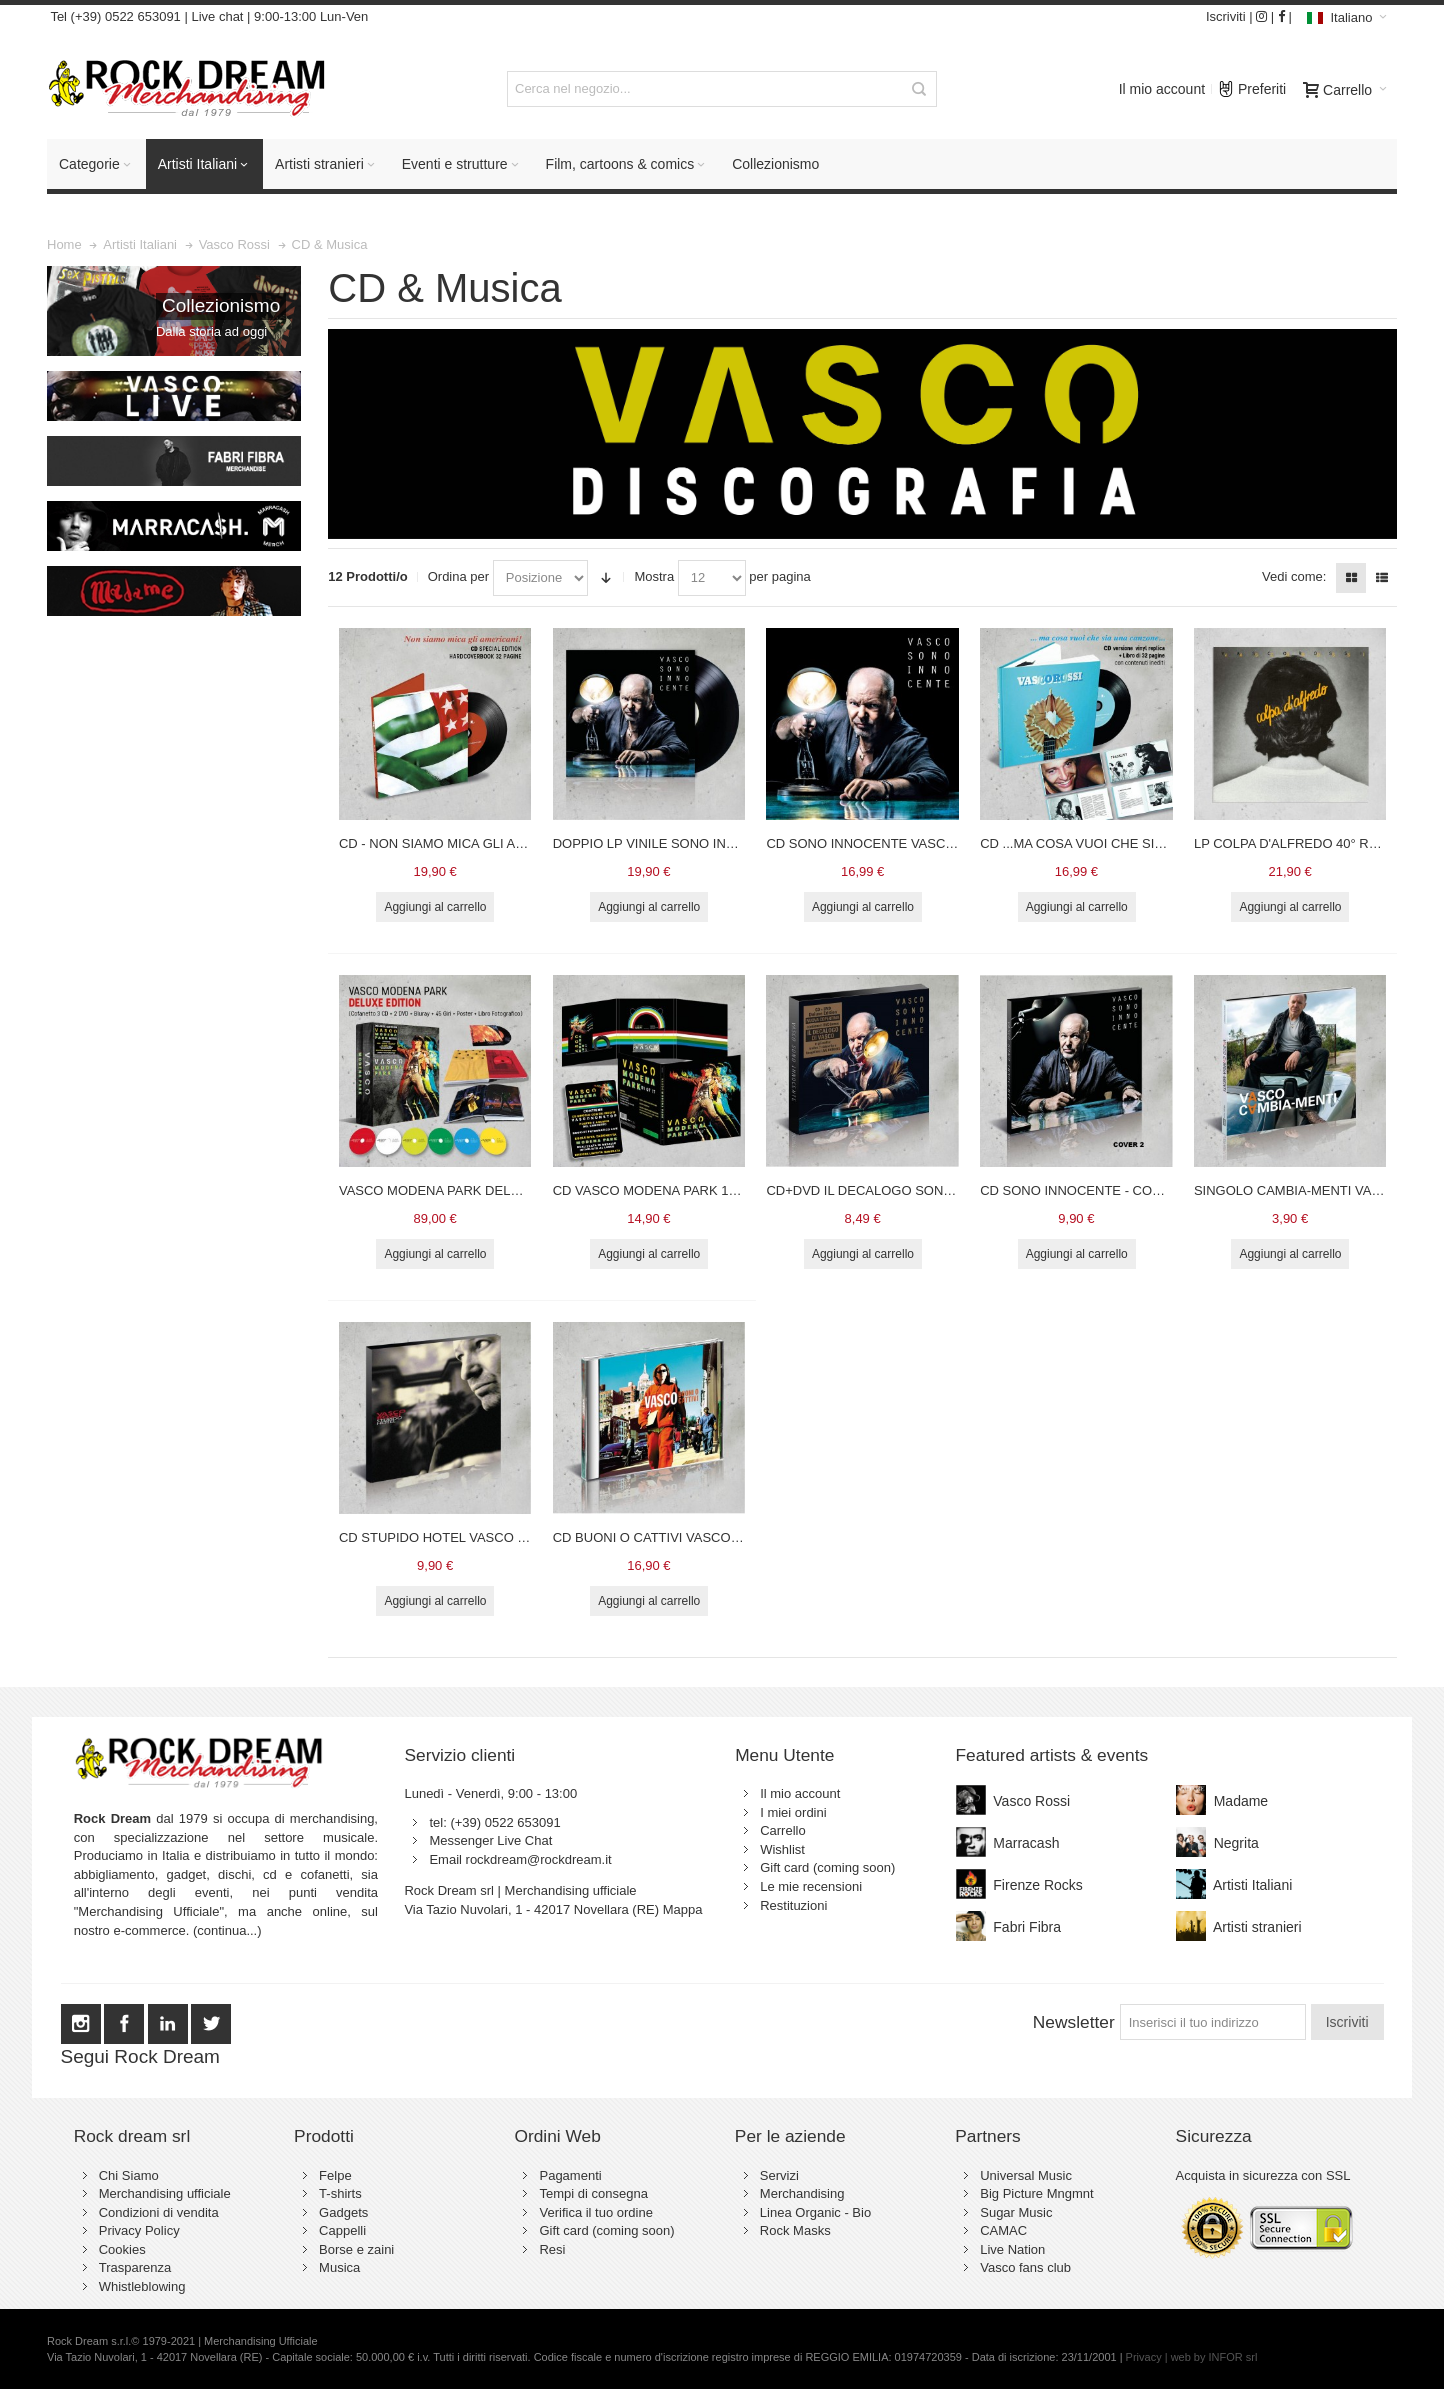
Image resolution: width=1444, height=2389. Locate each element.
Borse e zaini (356, 2249)
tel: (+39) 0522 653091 (494, 1822)
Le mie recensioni (811, 1886)
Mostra (654, 576)
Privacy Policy (139, 2230)
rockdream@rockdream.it (539, 1859)
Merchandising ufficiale (165, 2193)
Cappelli (342, 2230)
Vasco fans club (1025, 2267)
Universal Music (1026, 2175)
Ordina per (458, 576)
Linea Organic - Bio (815, 2212)
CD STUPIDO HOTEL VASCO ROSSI (448, 1537)
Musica (339, 2267)
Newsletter (1074, 2022)
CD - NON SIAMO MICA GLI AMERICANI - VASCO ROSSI (509, 843)
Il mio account (1162, 89)
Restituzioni (793, 1905)
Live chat (217, 16)
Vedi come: (1294, 576)
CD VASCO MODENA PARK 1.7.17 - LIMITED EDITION (715, 1190)
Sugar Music (1016, 2212)
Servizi (779, 2175)
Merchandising (802, 2193)
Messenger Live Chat (490, 1840)
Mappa (683, 1909)
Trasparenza (135, 2267)
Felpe (335, 2175)
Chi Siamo (129, 2175)
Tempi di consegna (593, 2193)
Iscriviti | (1229, 16)
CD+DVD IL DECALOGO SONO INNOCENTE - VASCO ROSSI (949, 1190)
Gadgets (343, 2212)
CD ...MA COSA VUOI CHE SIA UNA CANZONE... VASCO (1149, 843)
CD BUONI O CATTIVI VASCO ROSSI (664, 1537)
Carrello (783, 1830)
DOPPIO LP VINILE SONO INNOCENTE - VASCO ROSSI (721, 843)
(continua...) (227, 1930)
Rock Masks (795, 2230)
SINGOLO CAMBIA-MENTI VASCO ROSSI (1319, 1190)
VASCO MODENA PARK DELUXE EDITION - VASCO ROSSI (516, 1190)
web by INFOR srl (1214, 2357)
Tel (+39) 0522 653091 (114, 16)
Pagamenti (570, 2175)
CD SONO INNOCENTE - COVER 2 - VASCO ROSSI (1135, 1190)
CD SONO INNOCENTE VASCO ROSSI (882, 843)
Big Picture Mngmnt (1036, 2193)
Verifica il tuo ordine (595, 2212)
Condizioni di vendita (159, 2212)
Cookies (122, 2249)
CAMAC (1003, 2230)
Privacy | (1148, 2357)
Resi (552, 2249)
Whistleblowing (142, 2286)
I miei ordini (793, 1812)
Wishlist (782, 1849)
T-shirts (340, 2193)
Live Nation (1012, 2249)
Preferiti (1252, 84)
